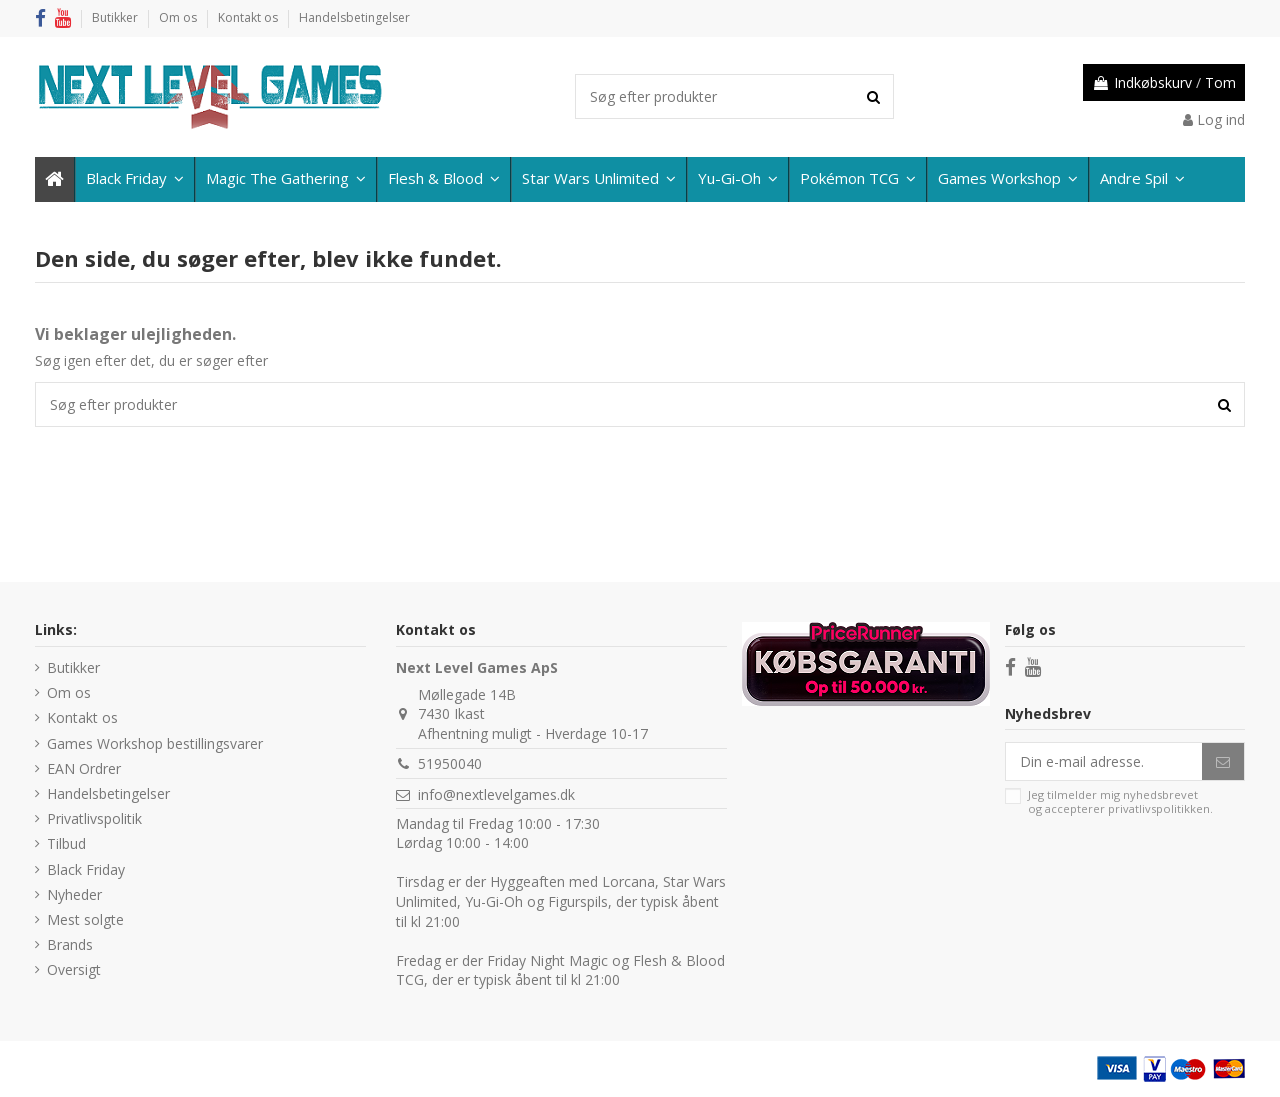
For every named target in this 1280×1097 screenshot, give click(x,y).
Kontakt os (249, 17)
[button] (1141, 179)
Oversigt (74, 969)
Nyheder (74, 894)
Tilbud (66, 843)
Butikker (116, 17)
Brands (70, 944)
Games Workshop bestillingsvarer (155, 743)
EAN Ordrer (84, 768)
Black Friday (86, 869)
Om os (179, 17)
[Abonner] (1223, 762)
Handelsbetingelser (354, 17)
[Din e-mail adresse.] (1104, 762)
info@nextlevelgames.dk (496, 794)
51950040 (450, 763)
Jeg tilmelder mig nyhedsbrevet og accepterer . (1120, 801)
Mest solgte (85, 919)
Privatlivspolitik (94, 818)
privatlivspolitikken (1159, 808)
